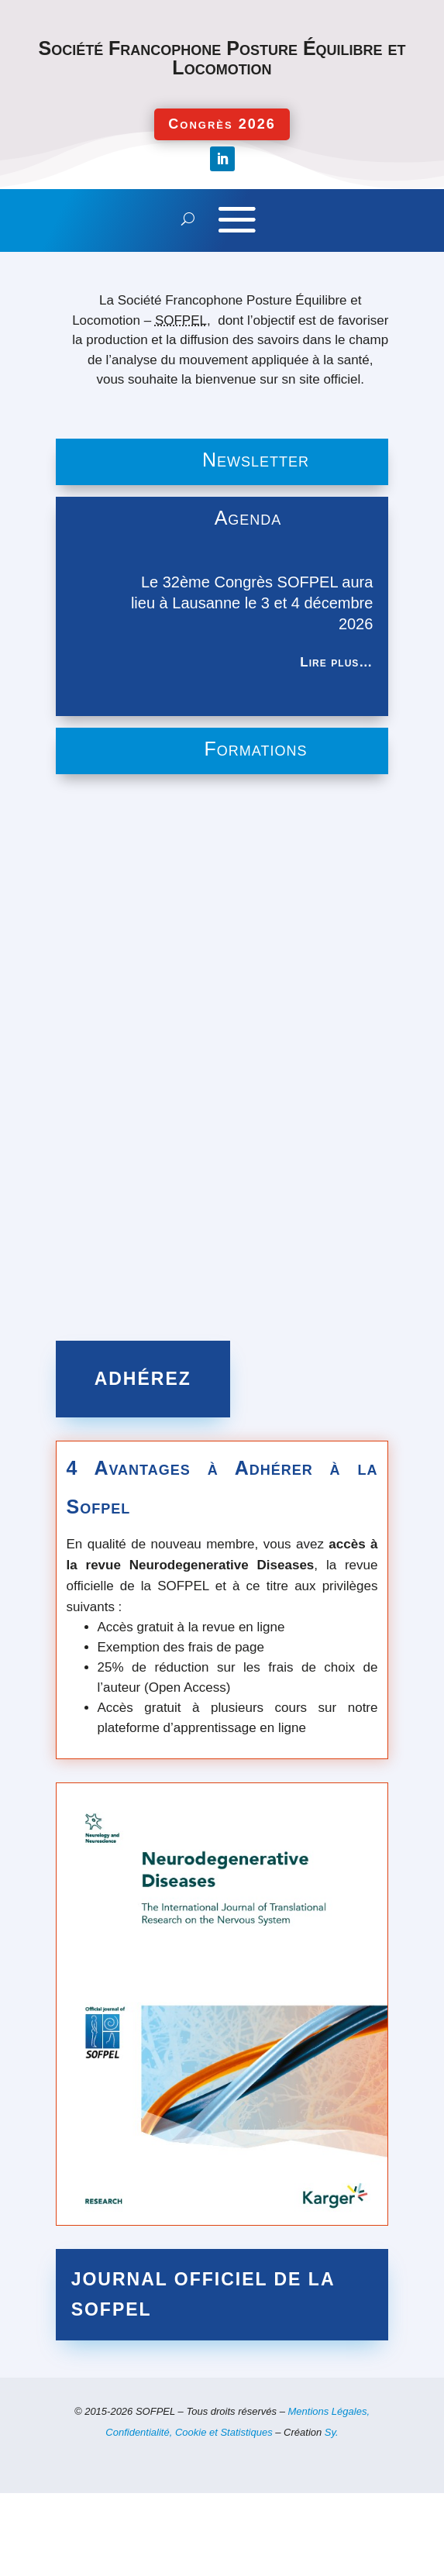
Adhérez (143, 1379)
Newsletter (255, 459)
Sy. (332, 2432)
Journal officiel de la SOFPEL (203, 2294)
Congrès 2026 (221, 124)
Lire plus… (336, 662)
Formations (256, 748)
